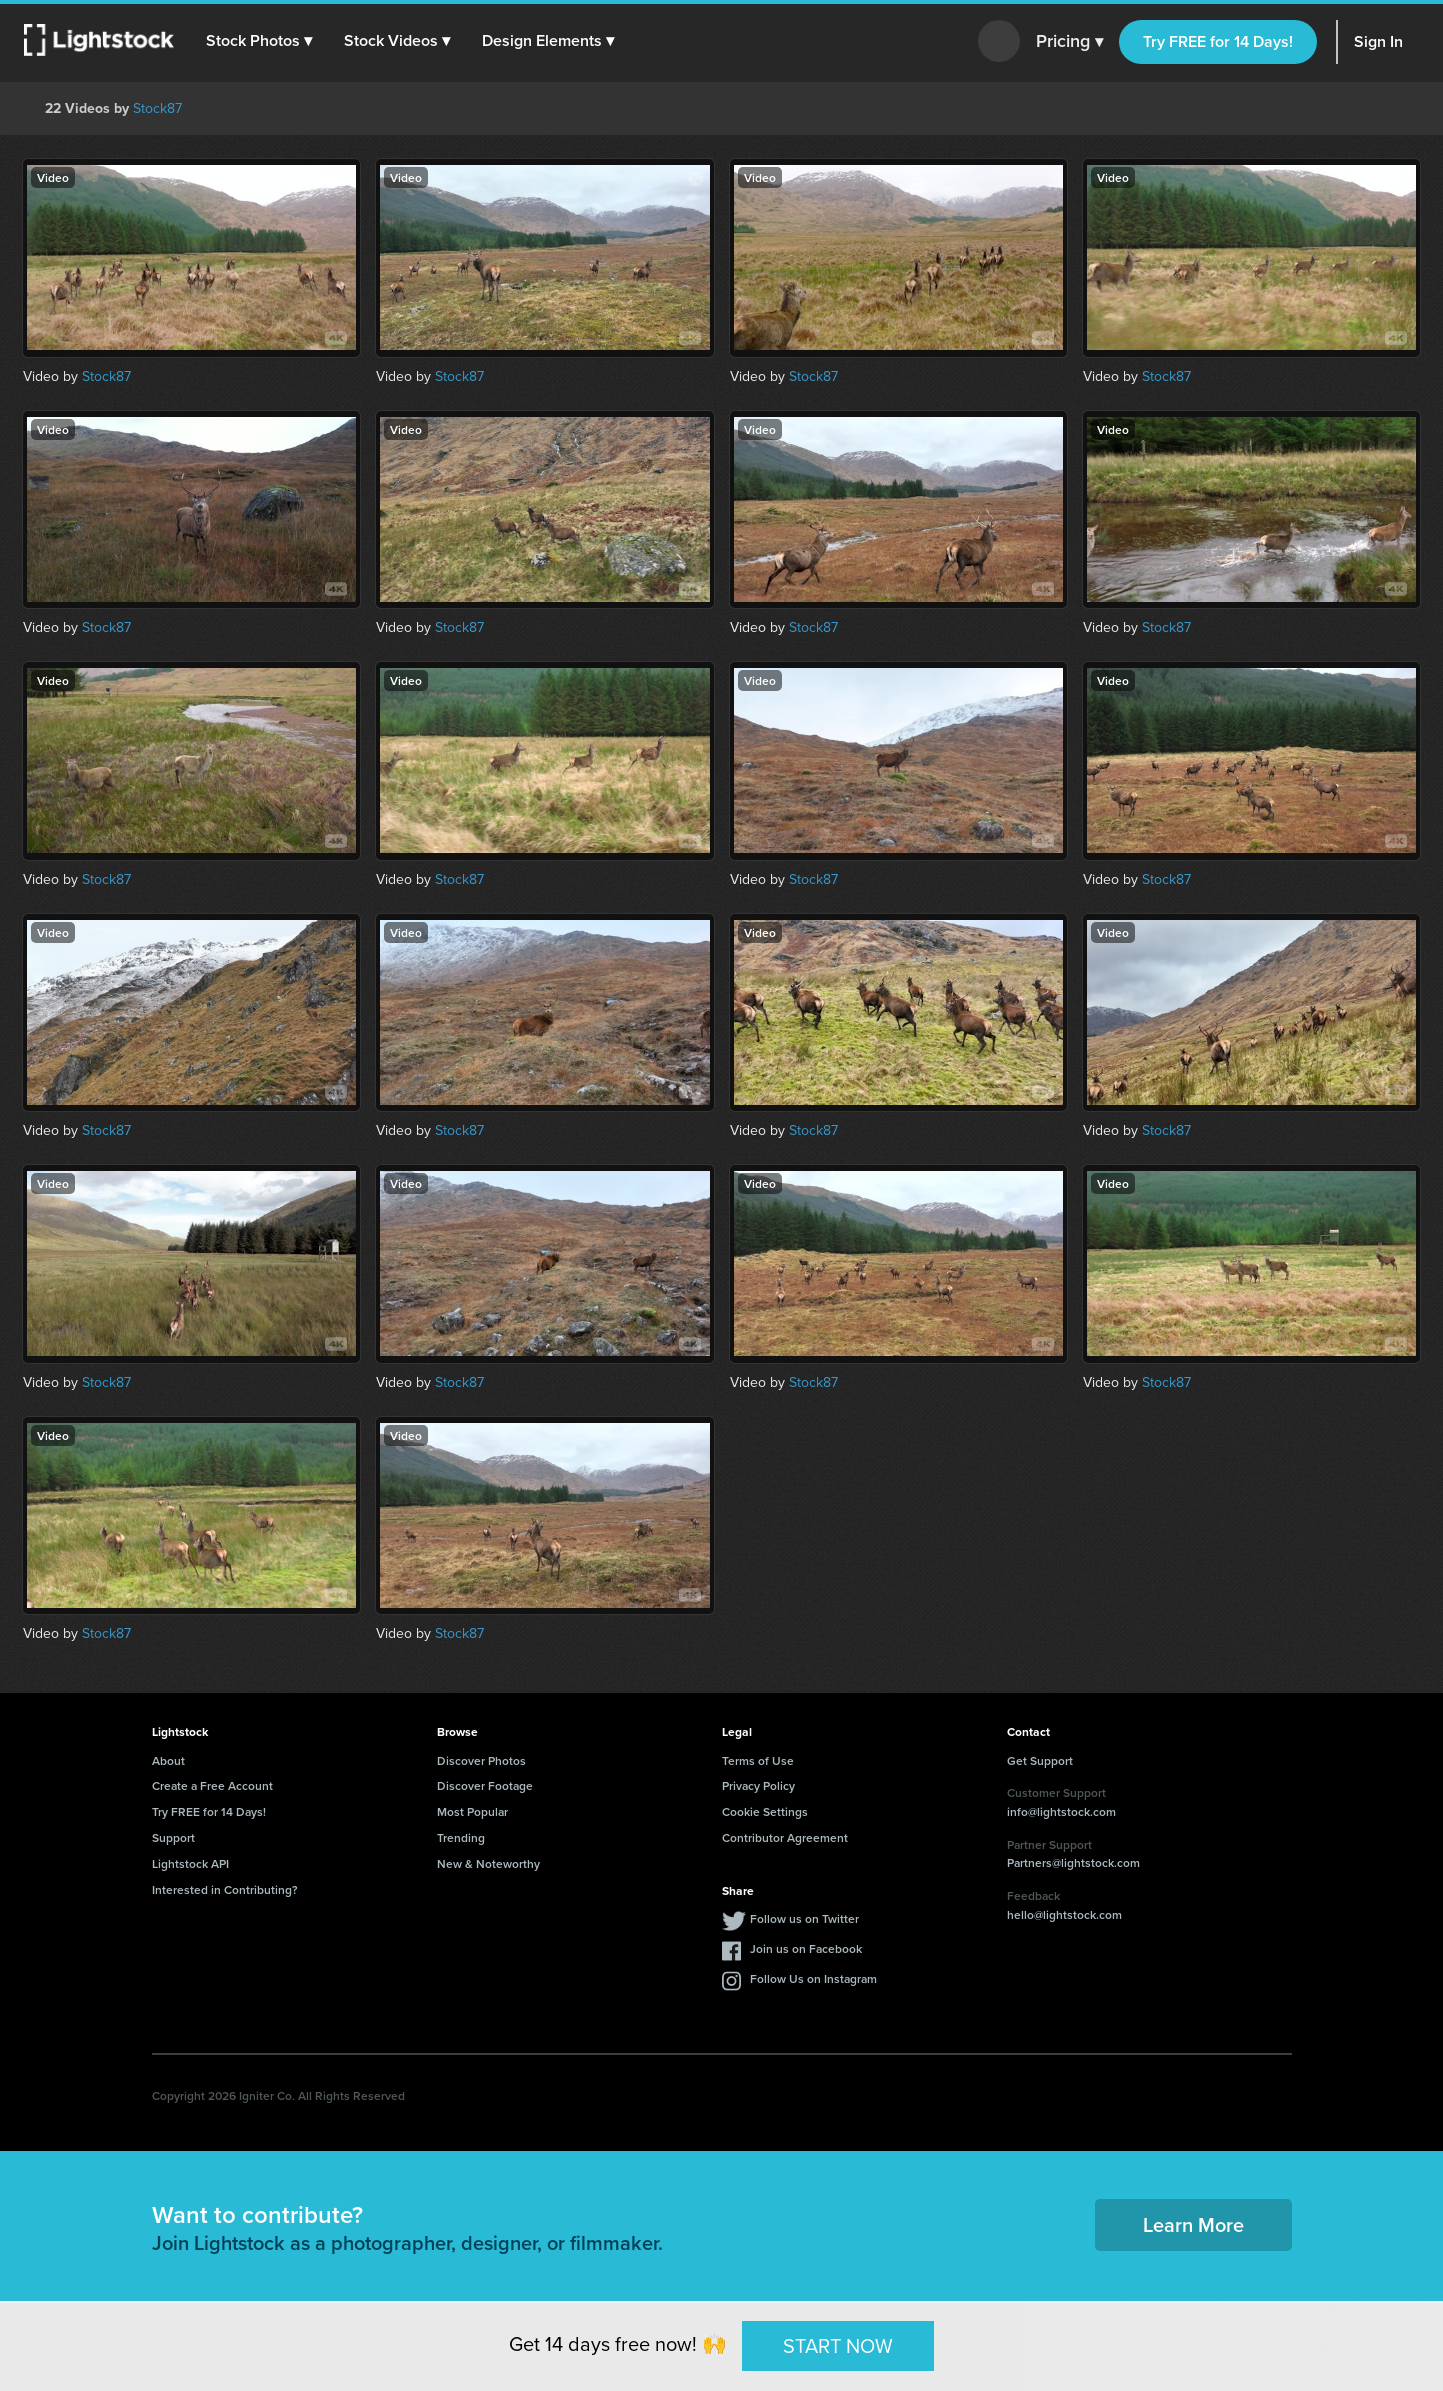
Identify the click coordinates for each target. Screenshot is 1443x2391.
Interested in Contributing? (225, 1889)
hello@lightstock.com (1064, 1914)
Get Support (1040, 1760)
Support (173, 1837)
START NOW (838, 2345)
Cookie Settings (765, 1811)
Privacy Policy (758, 1785)
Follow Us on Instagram (813, 1978)
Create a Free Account (212, 1785)
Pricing (1069, 42)
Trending (461, 1837)
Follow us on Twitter (804, 1918)
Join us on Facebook (806, 1948)
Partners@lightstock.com (1073, 1862)
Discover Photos (481, 1760)
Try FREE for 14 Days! (1218, 41)
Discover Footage (485, 1785)
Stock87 (157, 108)
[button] (259, 41)
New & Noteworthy (488, 1863)
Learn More (1193, 2224)
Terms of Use (758, 1760)
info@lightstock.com (1061, 1811)
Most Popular (472, 1811)
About (168, 1760)
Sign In (1378, 41)
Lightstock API (190, 1863)
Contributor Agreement (785, 1837)
